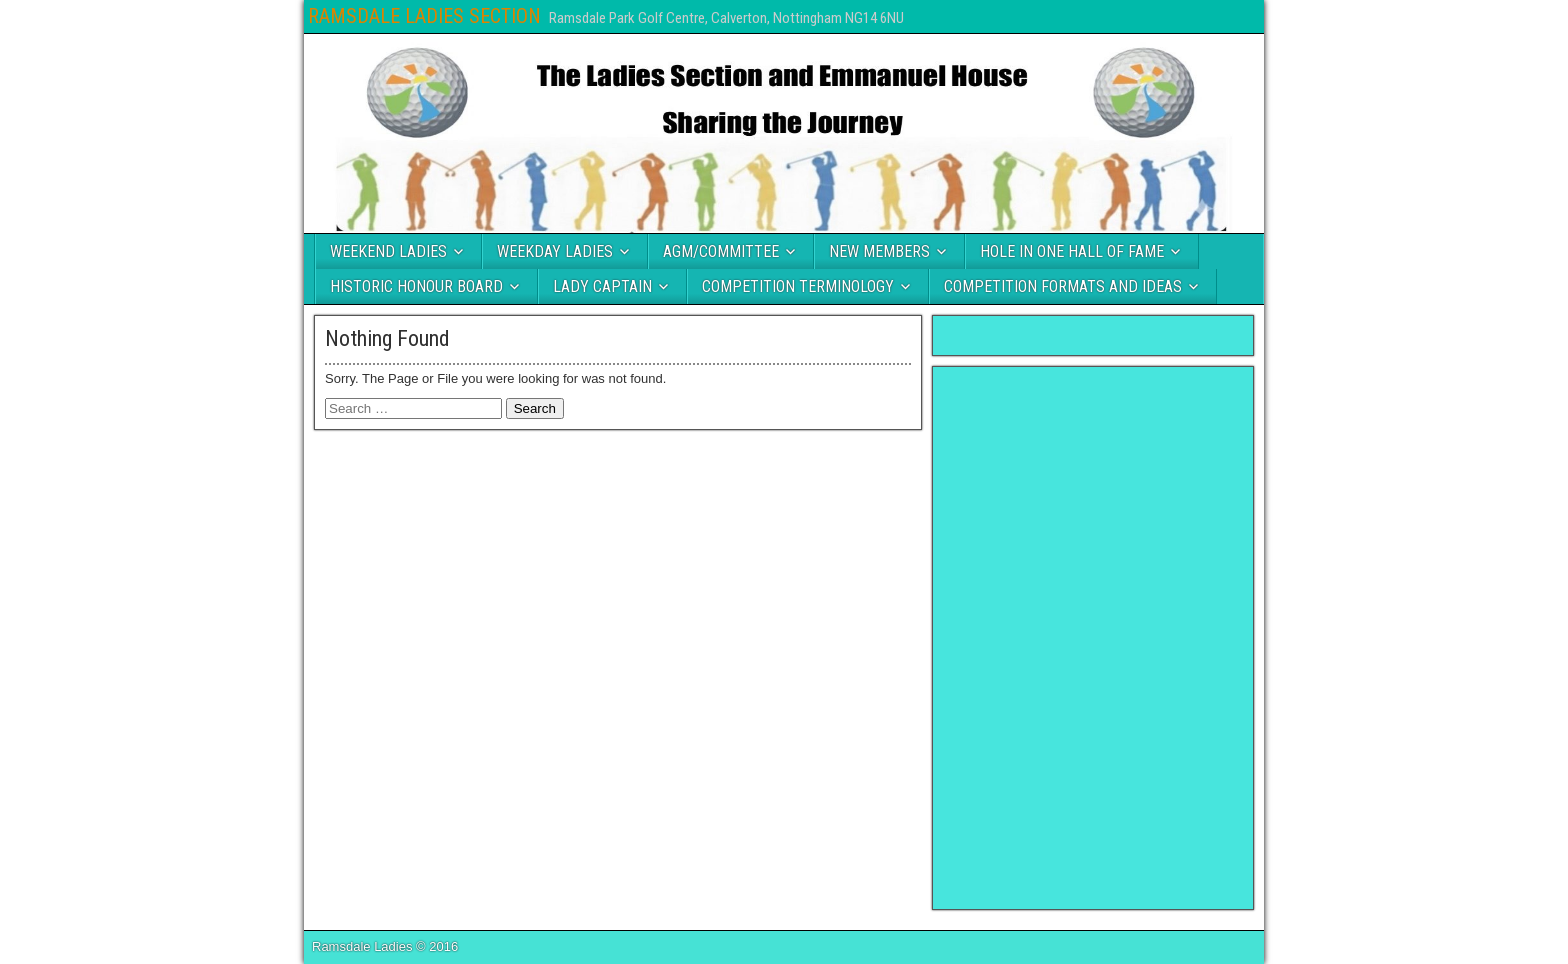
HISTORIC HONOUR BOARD (416, 286)
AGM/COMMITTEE (721, 251)
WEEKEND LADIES (388, 251)
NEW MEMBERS (879, 251)
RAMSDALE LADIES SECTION (424, 16)
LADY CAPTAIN (602, 286)
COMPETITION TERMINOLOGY (798, 286)
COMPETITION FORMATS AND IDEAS (1063, 286)
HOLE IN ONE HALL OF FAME (1072, 251)
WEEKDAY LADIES (555, 251)
